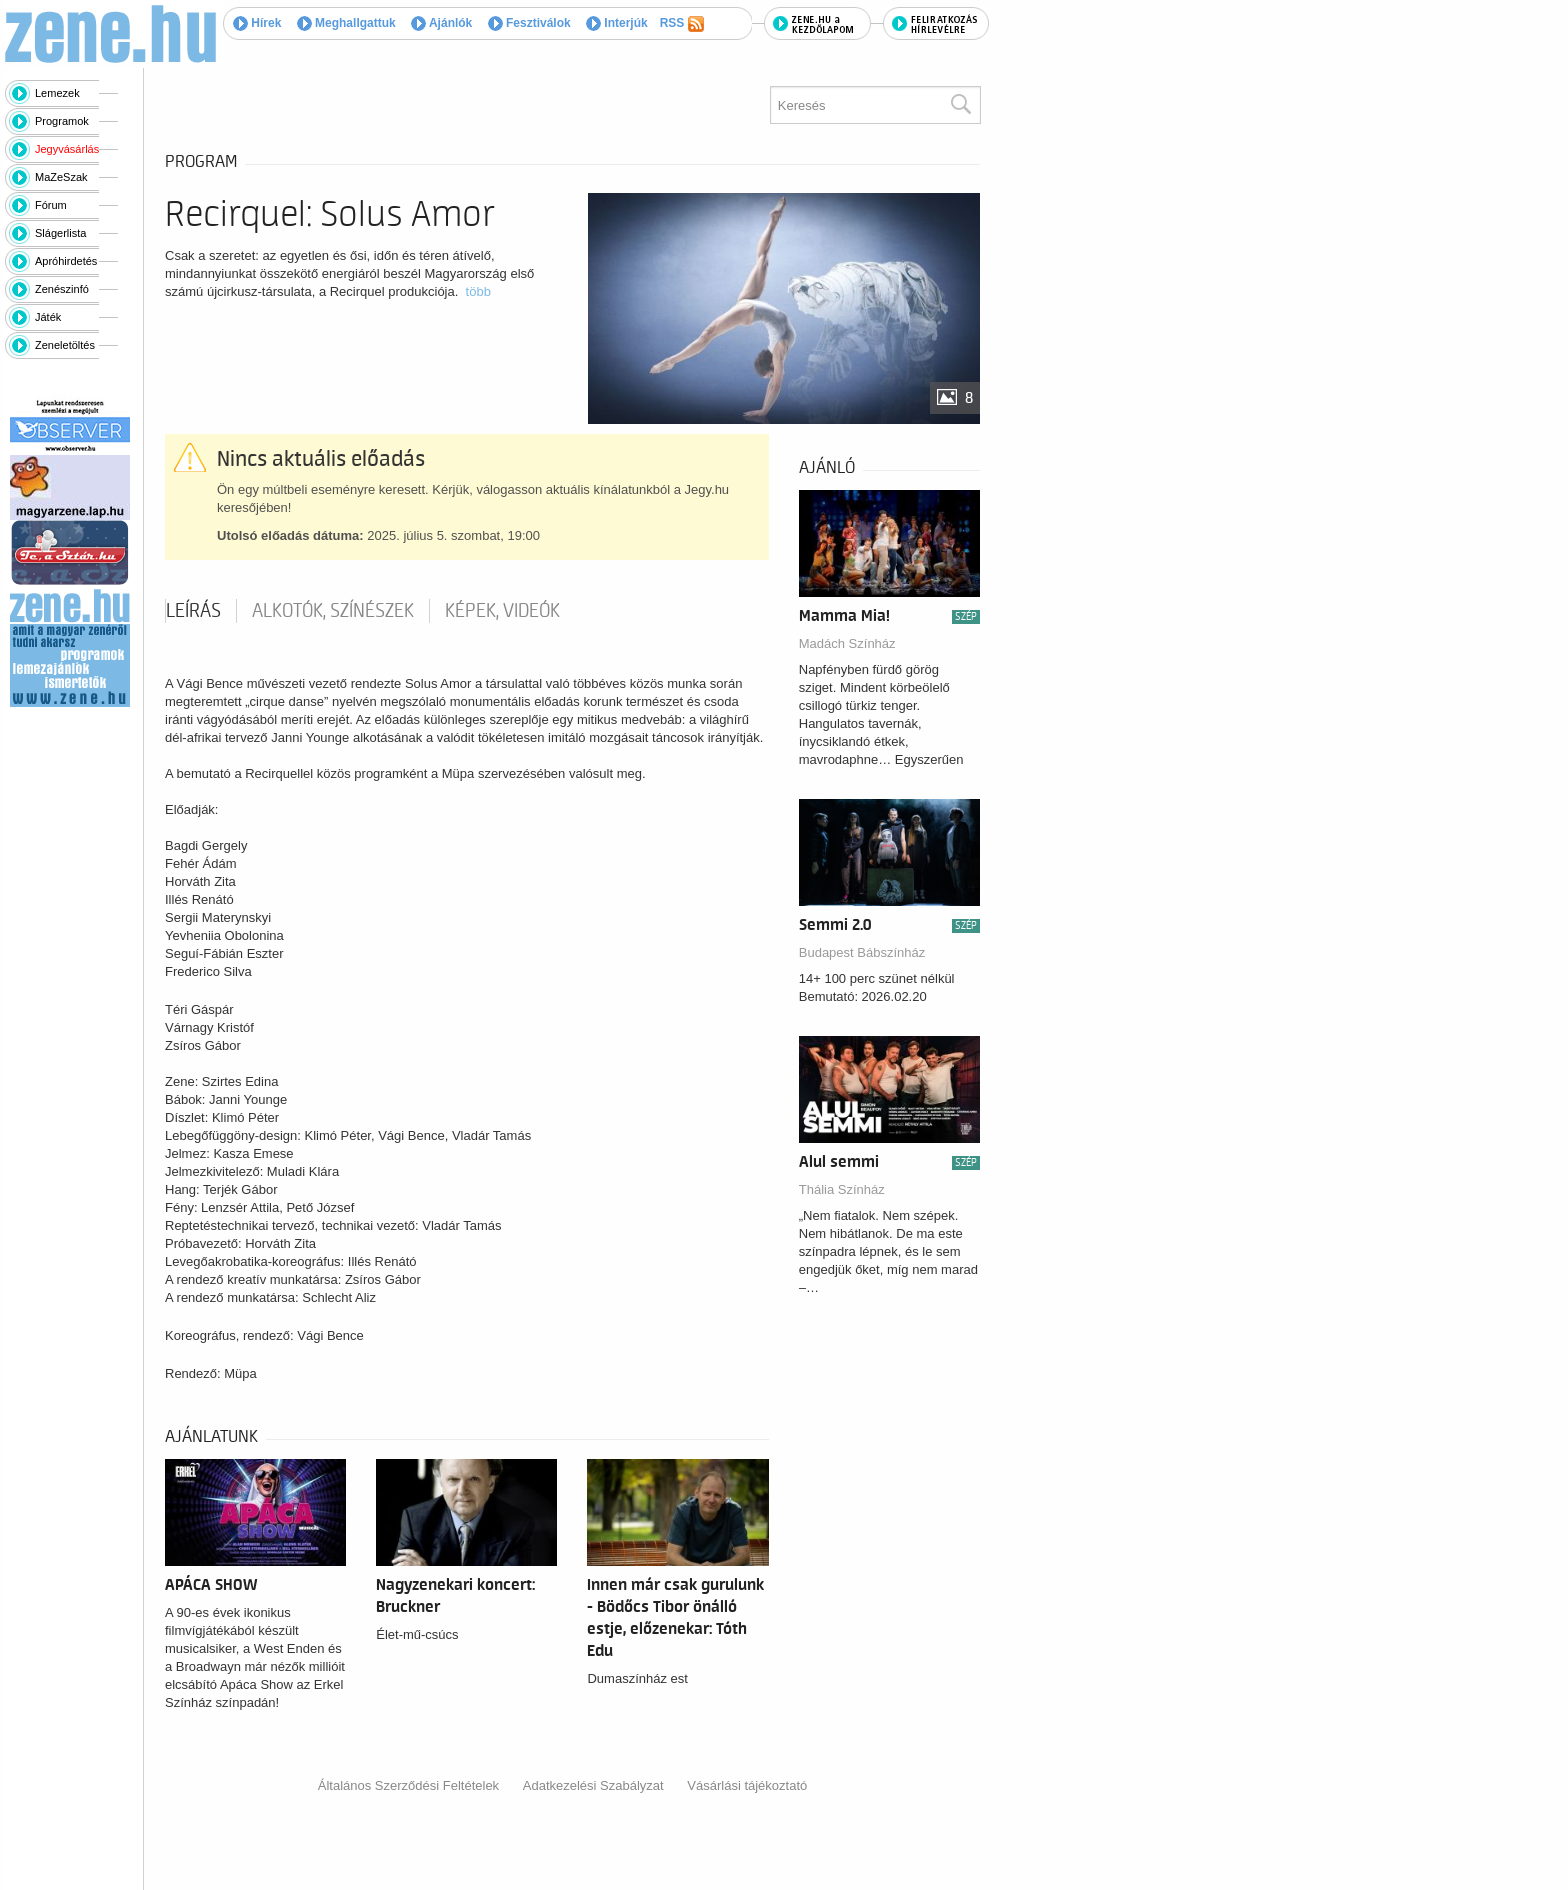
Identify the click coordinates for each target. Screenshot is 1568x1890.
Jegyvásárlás (67, 149)
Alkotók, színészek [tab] (333, 611)
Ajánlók (441, 23)
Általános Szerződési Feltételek (408, 1785)
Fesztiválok (529, 23)
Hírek (257, 23)
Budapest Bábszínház (862, 952)
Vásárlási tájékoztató (747, 1785)
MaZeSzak (61, 177)
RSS (682, 24)
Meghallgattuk (346, 23)
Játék (48, 317)
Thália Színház (842, 1189)
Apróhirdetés (66, 261)
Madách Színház (847, 643)
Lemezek (57, 93)
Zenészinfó (62, 289)
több (478, 291)
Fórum (51, 205)
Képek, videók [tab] (502, 611)
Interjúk (617, 23)
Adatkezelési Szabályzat (593, 1785)
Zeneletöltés (65, 345)
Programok (62, 121)
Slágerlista (60, 233)
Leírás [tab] (193, 611)
